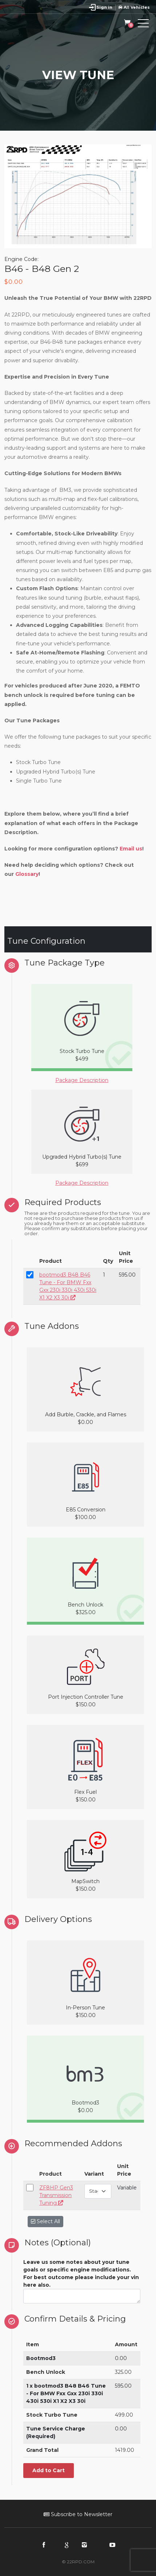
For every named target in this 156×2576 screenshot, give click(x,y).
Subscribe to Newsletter (78, 2514)
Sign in (104, 7)
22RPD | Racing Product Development (37, 24)
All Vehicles (134, 7)
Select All (45, 2221)
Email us (131, 848)
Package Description (81, 1080)
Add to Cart (48, 2470)
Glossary (27, 874)
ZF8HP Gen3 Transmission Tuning (56, 2195)
